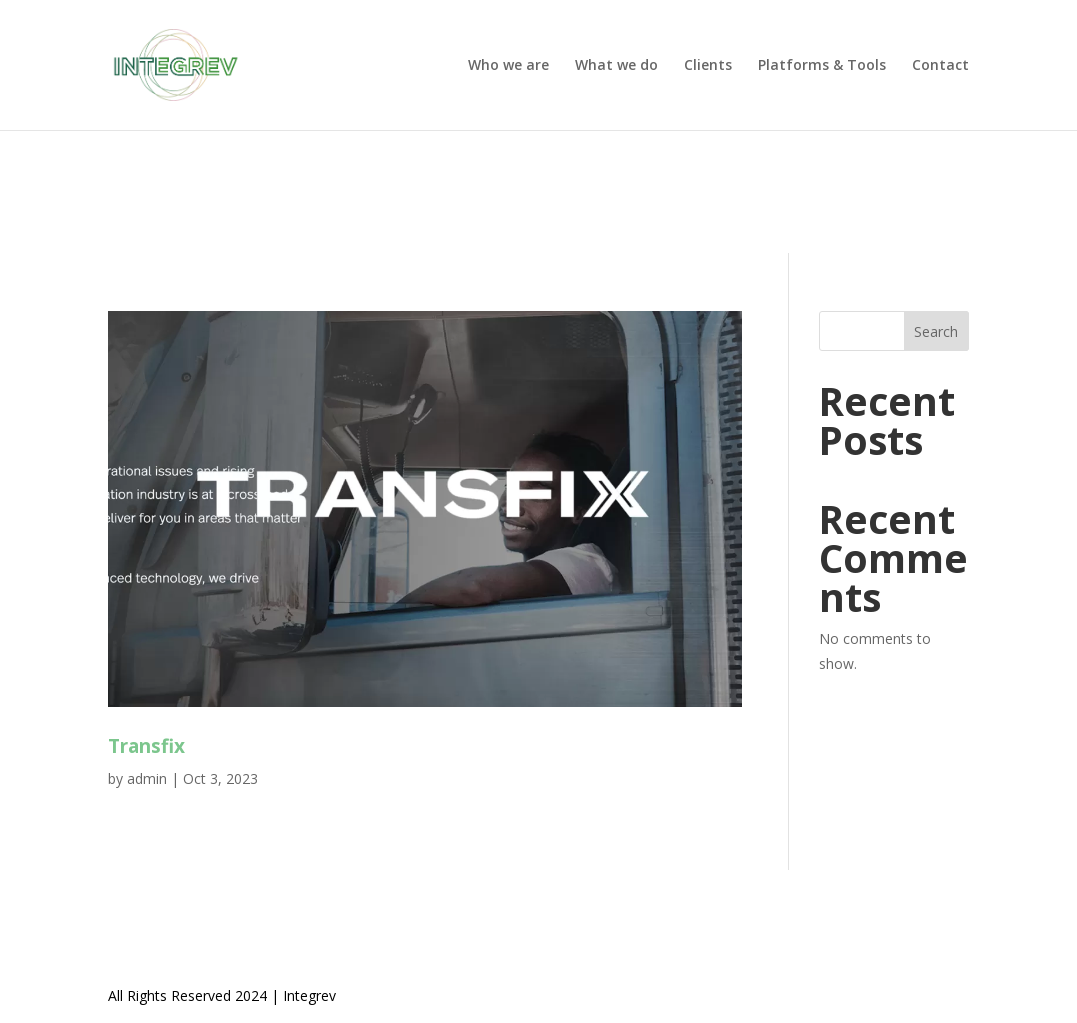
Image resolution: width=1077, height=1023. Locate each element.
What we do (616, 66)
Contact (940, 66)
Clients (708, 66)
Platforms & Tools (822, 66)
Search (936, 331)
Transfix (146, 746)
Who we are (508, 66)
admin (147, 778)
